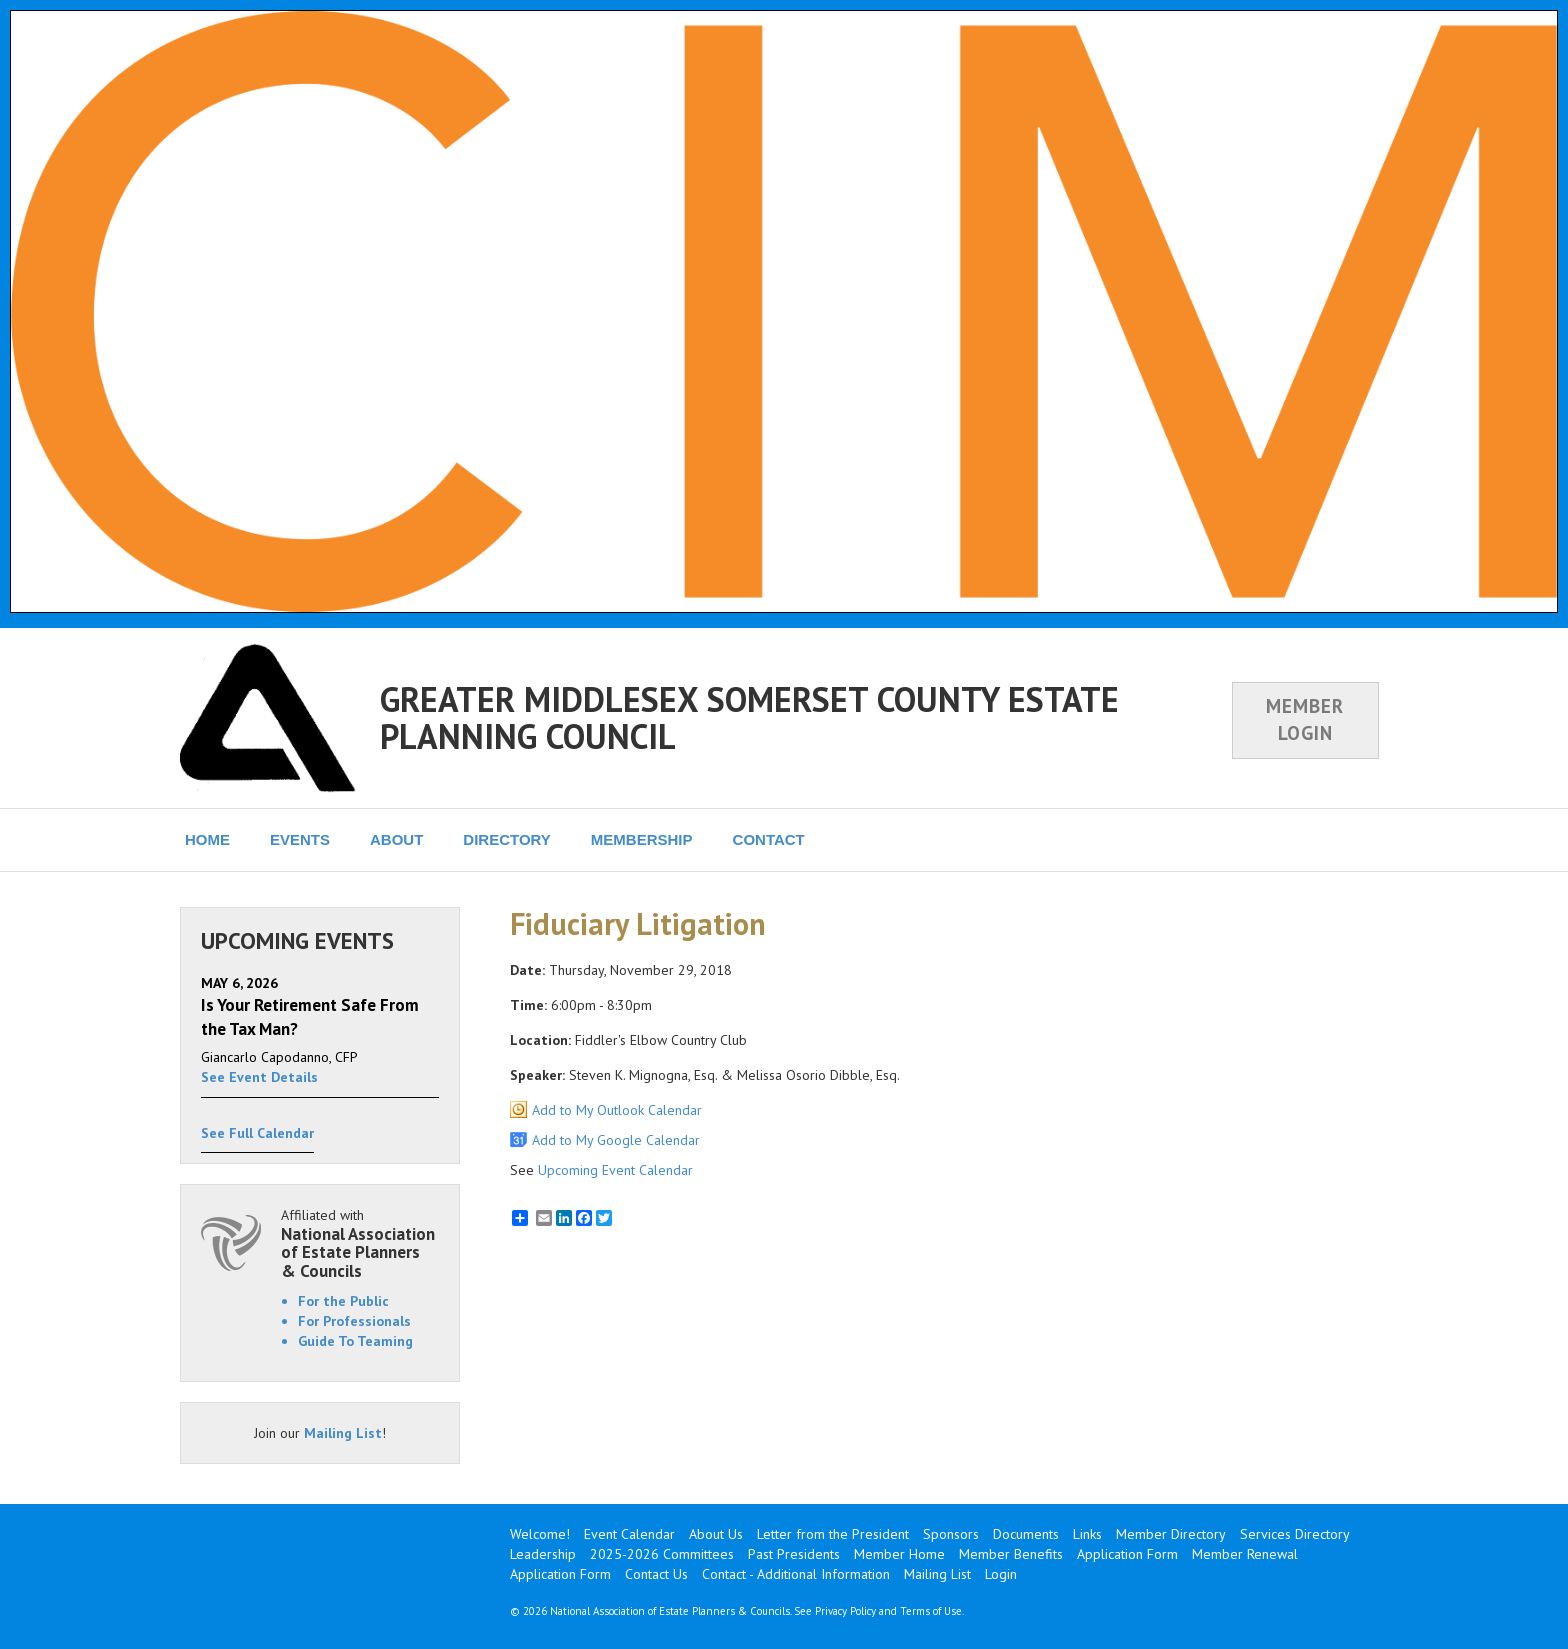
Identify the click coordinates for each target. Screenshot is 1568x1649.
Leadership (543, 1554)
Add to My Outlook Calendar (617, 1110)
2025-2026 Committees (662, 1554)
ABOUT (396, 839)
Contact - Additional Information (796, 1574)
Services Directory (1295, 1534)
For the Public (343, 1301)
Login (1001, 1574)
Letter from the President (833, 1534)
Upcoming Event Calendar (615, 1170)
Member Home (899, 1554)
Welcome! (540, 1534)
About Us (716, 1534)
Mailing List (343, 1433)
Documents (1026, 1534)
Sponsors (951, 1534)
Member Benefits (1011, 1554)
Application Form (1127, 1554)
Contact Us (656, 1574)
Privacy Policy (845, 1611)
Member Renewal (1245, 1554)
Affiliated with (360, 1243)
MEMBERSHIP (642, 839)
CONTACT (769, 839)
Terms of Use (931, 1611)
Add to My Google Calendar (616, 1140)
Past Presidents (794, 1554)
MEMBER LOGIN (1305, 719)
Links (1087, 1534)
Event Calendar (629, 1534)
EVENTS (300, 839)
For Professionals (354, 1321)
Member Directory (1171, 1534)
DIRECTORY (507, 839)
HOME (207, 839)
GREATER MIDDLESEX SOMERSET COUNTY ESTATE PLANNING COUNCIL (749, 717)
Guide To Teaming (355, 1341)
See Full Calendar (257, 1133)
